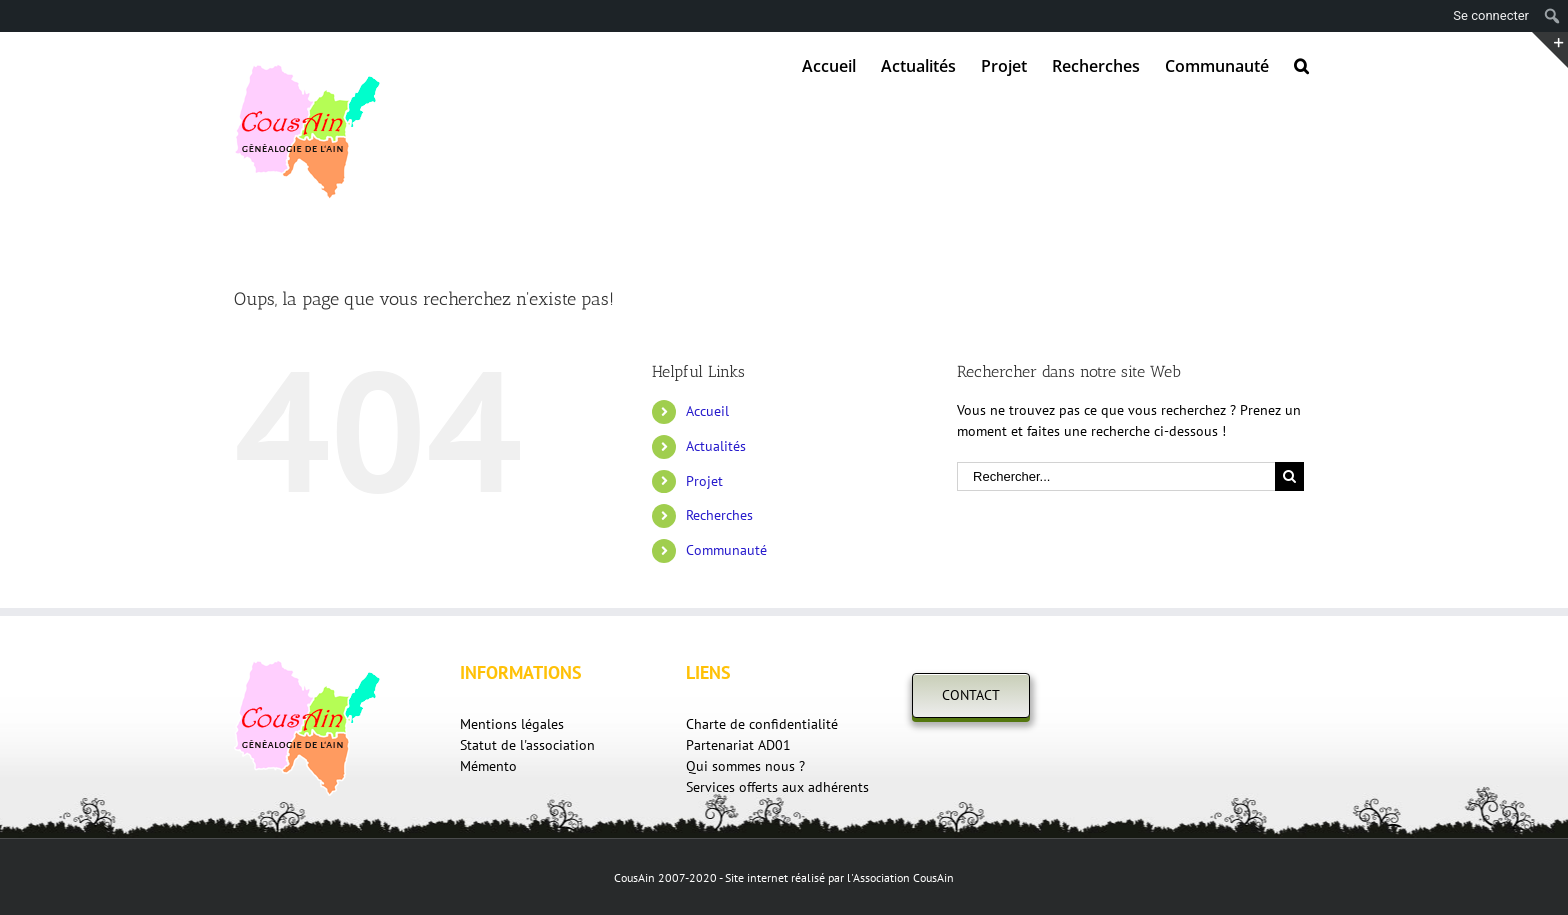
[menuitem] (829, 64)
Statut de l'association (527, 745)
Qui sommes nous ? (745, 766)
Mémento (488, 766)
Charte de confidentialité (762, 724)
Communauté (726, 550)
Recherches (719, 515)
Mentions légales (512, 724)
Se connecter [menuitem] (1491, 15)
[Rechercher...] (1116, 476)
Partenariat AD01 (738, 745)
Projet (704, 481)
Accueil (707, 411)
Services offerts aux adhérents (777, 787)
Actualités (716, 446)
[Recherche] (1301, 64)
